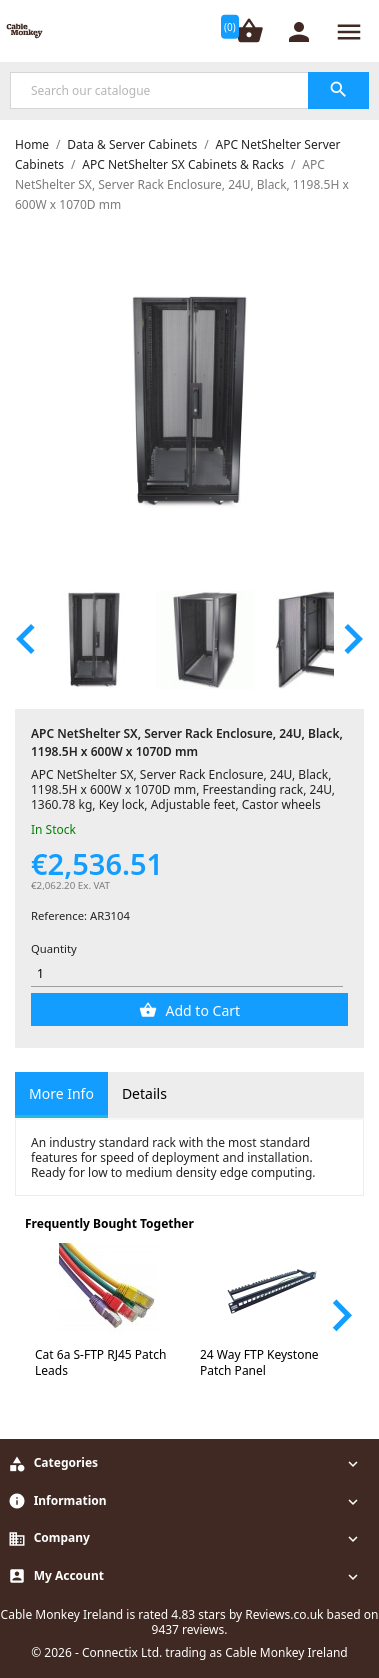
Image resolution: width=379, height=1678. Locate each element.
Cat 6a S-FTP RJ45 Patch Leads (100, 1362)
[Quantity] (187, 973)
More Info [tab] (61, 1093)
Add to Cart (201, 1010)
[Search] (189, 90)
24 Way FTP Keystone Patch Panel (259, 1362)
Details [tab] (144, 1093)
